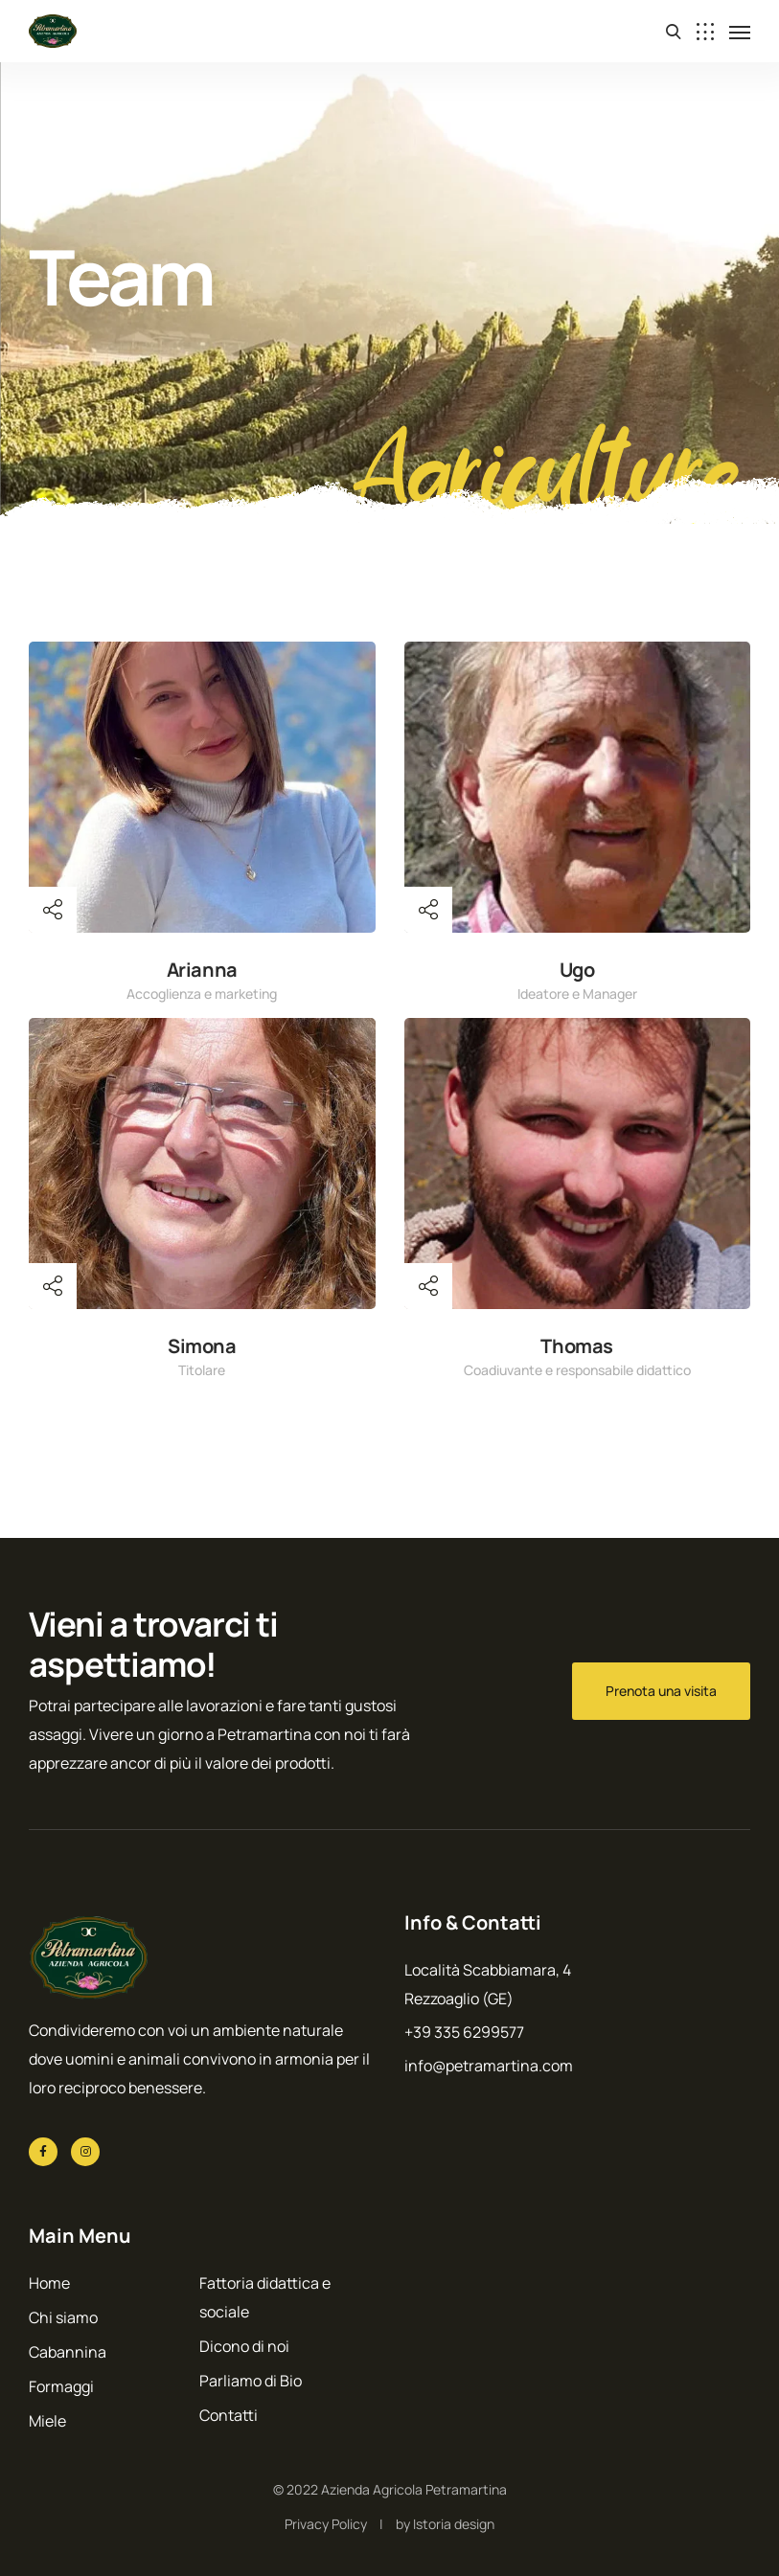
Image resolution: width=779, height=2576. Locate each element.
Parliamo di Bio (250, 2380)
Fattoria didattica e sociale (265, 2297)
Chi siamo (63, 2317)
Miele (47, 2420)
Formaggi (61, 2386)
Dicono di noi (244, 2346)
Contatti (228, 2415)
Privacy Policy (326, 2524)
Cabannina (67, 2351)
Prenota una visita (661, 1691)
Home (49, 2283)
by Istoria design (445, 2524)
